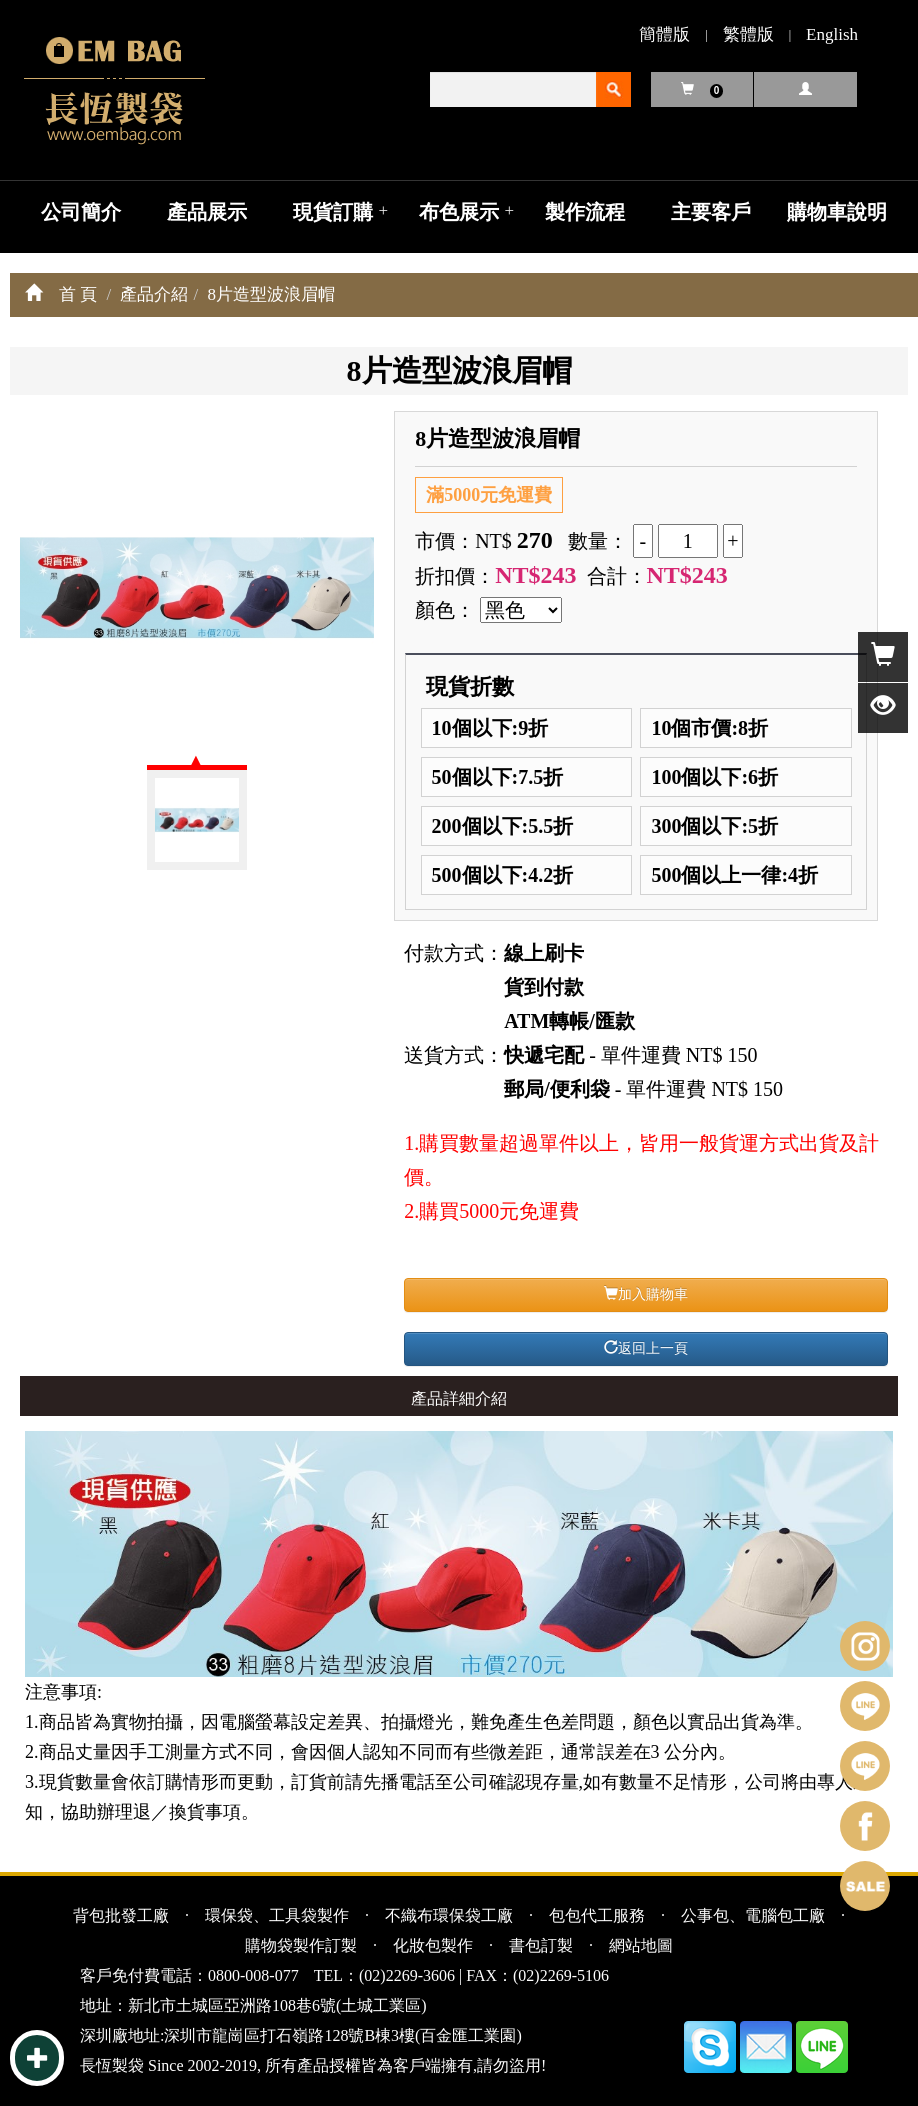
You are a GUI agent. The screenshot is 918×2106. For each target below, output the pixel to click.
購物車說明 (837, 212)
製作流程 (585, 212)
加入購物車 (646, 1294)
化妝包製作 (433, 1945)
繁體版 (748, 34)
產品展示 (207, 212)
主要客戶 (711, 212)
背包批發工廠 (121, 1915)
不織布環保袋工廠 (449, 1915)
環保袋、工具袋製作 (277, 1915)
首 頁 (78, 294)
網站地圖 (641, 1945)
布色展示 (459, 212)
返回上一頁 (646, 1348)
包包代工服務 (597, 1915)
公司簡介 (81, 212)
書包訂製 (541, 1945)
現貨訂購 (333, 212)
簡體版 (664, 34)
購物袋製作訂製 (301, 1945)
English (832, 34)
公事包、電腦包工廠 (753, 1915)
